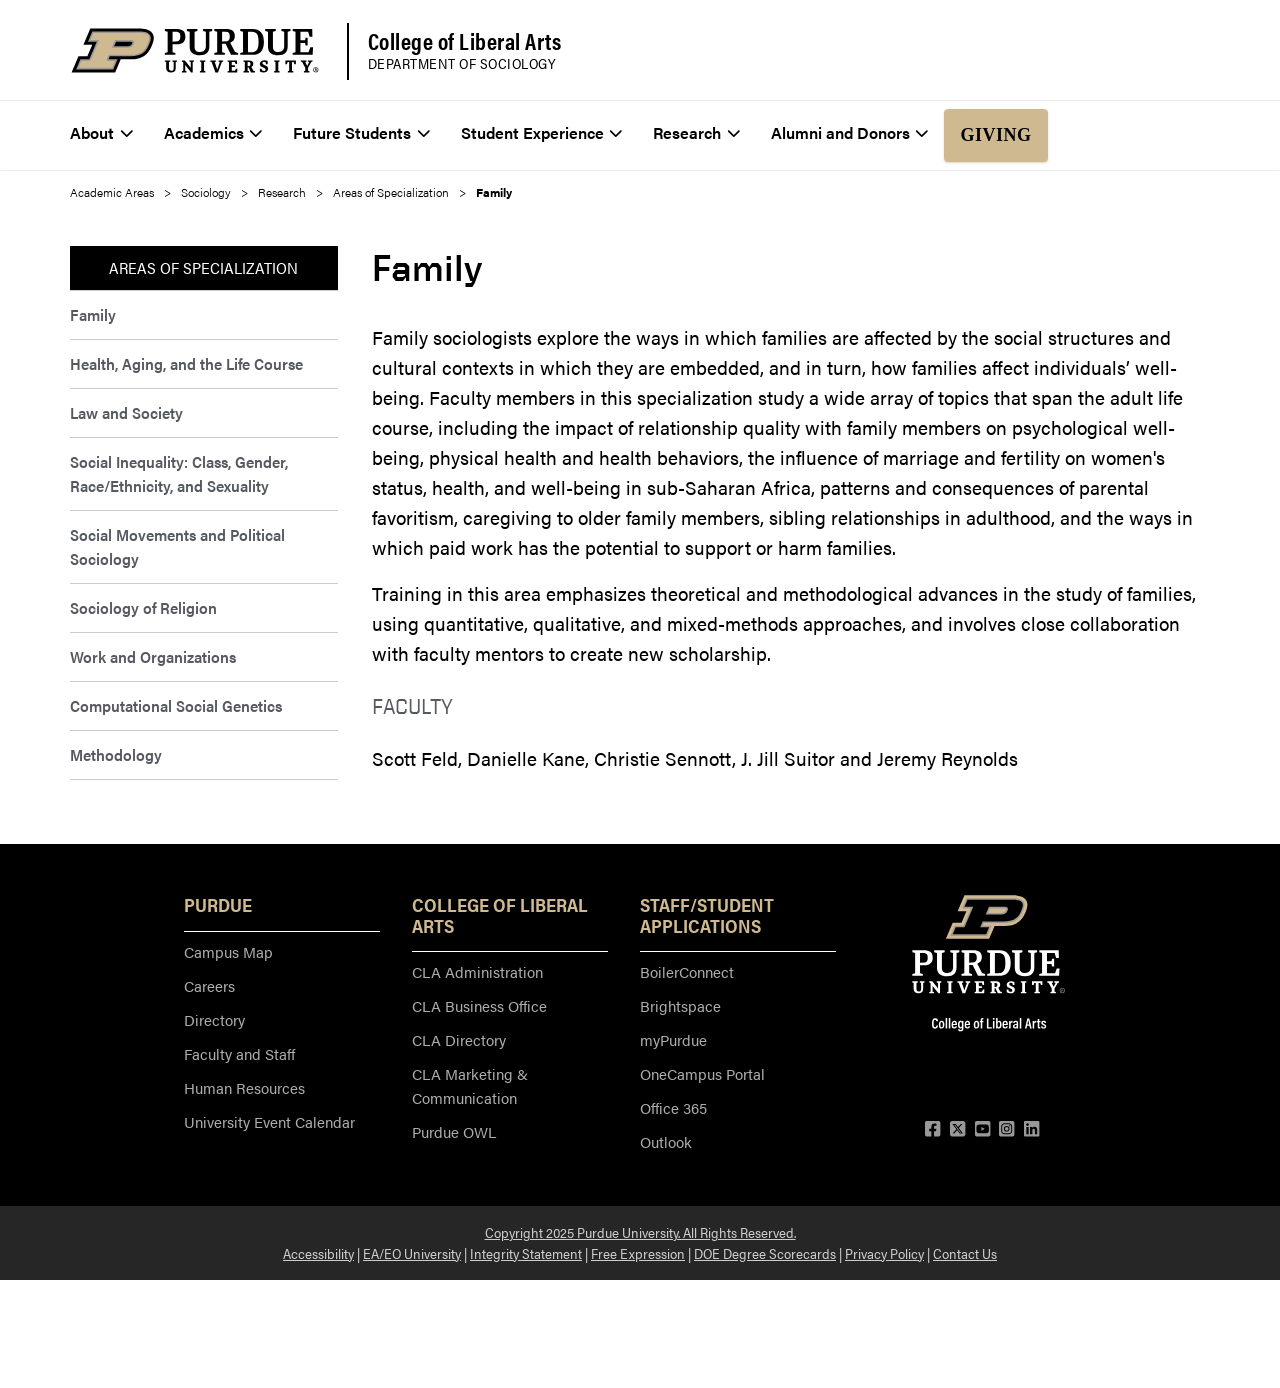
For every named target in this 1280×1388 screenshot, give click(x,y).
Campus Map (228, 951)
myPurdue (673, 1039)
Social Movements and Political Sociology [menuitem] (177, 546)
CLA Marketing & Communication (470, 1085)
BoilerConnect (687, 971)
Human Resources (244, 1087)
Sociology (206, 192)
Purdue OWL (454, 1131)
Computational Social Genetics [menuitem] (176, 705)
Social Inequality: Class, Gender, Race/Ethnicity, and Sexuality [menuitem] (179, 473)
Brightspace (680, 1005)
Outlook (666, 1141)
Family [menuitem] (93, 314)
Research (282, 192)
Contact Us (965, 1253)
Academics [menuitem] (213, 132)
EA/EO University (412, 1253)
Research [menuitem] (696, 132)
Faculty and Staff (239, 1053)
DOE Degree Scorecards (765, 1253)
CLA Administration (477, 971)
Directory (214, 1019)
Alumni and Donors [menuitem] (850, 132)
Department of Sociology (462, 64)
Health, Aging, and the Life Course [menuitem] (186, 363)
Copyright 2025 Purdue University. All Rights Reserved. (640, 1232)
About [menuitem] (101, 132)
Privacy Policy (884, 1253)
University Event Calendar (269, 1121)
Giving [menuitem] (995, 135)
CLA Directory (459, 1039)
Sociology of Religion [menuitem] (143, 607)
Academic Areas (112, 192)
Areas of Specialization (391, 192)
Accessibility (318, 1253)
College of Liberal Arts (465, 41)
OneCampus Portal (702, 1073)
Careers (209, 985)
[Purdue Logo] (195, 50)
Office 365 (673, 1107)
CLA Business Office (479, 1005)
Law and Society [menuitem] (126, 412)
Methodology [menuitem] (116, 754)
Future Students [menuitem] (361, 132)
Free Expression (638, 1253)
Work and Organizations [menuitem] (153, 656)
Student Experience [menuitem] (542, 132)
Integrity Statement (526, 1253)
